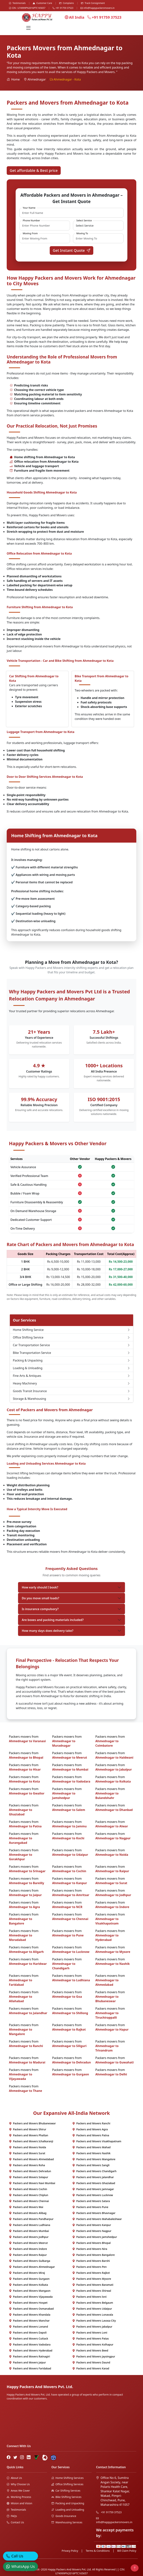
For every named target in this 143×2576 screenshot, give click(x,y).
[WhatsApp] (20, 2566)
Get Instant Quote (71, 250)
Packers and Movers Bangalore (93, 2255)
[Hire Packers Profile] (53, 2457)
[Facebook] (8, 2457)
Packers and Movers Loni (89, 2332)
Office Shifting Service (71, 1337)
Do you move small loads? (40, 1598)
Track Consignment (93, 3)
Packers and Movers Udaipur (92, 2308)
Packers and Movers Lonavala (92, 2314)
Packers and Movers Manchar (29, 2320)
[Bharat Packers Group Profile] (45, 2457)
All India (74, 17)
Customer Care (42, 3)
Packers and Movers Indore (28, 2249)
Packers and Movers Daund (91, 2362)
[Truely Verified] (36, 2457)
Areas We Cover (18, 2490)
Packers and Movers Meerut (28, 2243)
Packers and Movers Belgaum (92, 2302)
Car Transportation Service (71, 1345)
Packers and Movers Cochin (28, 2189)
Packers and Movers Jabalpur (92, 2326)
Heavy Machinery (71, 1383)
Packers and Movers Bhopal (91, 2243)
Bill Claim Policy (126, 2550)
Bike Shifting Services (66, 2497)
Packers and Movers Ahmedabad (31, 2159)
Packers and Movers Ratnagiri (29, 2356)
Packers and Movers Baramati (92, 2284)
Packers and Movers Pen (89, 2267)
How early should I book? (40, 1587)
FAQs (12, 2516)
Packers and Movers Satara (91, 2201)
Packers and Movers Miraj (27, 2273)
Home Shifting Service (71, 1330)
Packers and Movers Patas (90, 2338)
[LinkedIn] (29, 2457)
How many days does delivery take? (47, 1631)
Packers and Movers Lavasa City (94, 2320)
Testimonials (17, 3)
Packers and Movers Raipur (28, 2255)
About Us (14, 2478)
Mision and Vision (19, 2503)
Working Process (19, 2497)
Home (13, 79)
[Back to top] (135, 2568)
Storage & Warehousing (71, 1398)
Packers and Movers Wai (26, 2207)
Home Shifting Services (67, 2478)
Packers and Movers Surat (27, 2153)
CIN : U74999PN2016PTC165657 (27, 8)
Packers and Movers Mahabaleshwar (97, 2219)
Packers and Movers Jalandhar (93, 2177)
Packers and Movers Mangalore (93, 2159)
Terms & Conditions (98, 2550)
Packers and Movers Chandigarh (94, 2171)
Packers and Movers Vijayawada (31, 2296)
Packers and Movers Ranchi (91, 2123)
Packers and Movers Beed (90, 2350)
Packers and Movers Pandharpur (31, 2219)
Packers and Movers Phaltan (28, 2135)
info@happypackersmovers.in (97, 8)
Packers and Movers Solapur (28, 2177)
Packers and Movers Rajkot (91, 2273)
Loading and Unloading (67, 2509)
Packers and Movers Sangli (90, 2165)
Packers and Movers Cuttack (28, 2338)
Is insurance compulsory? (40, 1609)
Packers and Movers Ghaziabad (93, 2183)
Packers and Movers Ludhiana (29, 2225)
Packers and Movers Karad (90, 2368)
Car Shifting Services (65, 2490)
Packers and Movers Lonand (28, 2326)
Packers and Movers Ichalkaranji (31, 2141)
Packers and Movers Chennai (29, 2201)
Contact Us (15, 2522)
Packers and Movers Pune (90, 2207)
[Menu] (28, 28)
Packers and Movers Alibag (27, 2213)
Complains (66, 3)
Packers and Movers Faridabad (30, 2368)
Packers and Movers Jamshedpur (94, 2237)
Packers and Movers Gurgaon (29, 2279)
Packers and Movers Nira (89, 2249)
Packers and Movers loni (89, 2296)
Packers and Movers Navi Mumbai (32, 2183)
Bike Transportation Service (71, 1352)
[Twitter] (15, 2457)
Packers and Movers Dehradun (30, 2171)
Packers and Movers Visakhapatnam (96, 2141)
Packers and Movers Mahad (91, 2147)
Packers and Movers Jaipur (27, 2362)
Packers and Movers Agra (90, 2129)
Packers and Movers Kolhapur (92, 2344)
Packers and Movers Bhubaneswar (32, 2123)
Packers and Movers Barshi (91, 2261)
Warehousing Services (66, 2522)
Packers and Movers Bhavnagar (93, 2213)
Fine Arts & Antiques (71, 1375)
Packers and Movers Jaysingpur (93, 2356)
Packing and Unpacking (67, 2503)
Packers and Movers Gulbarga (29, 2261)
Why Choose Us (18, 2484)
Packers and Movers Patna (90, 2135)
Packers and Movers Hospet (28, 2302)
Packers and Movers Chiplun (28, 2195)
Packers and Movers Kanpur (91, 2225)
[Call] (20, 2555)
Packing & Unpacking (71, 1360)
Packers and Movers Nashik (91, 2153)
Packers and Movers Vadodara (29, 2344)
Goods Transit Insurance (71, 1391)
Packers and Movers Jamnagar (93, 2189)
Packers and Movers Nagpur (91, 2231)
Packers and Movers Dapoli (28, 2332)
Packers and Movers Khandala (29, 2314)
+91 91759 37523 (63, 8)
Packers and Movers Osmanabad (31, 2308)
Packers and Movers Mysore (91, 2279)
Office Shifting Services (67, 2484)
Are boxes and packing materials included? (53, 1620)
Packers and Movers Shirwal (91, 2290)
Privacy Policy (70, 2550)
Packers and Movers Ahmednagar (32, 2267)
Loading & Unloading (71, 1368)
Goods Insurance (63, 2516)
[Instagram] (22, 2457)
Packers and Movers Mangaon (29, 2290)
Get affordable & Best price (34, 170)
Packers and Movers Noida (27, 2147)
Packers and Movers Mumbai (29, 2231)
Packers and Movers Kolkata (28, 2284)
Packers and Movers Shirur (27, 2129)
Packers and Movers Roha (27, 2165)
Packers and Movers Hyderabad (30, 2350)
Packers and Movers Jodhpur (29, 2237)
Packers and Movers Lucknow (92, 2195)
